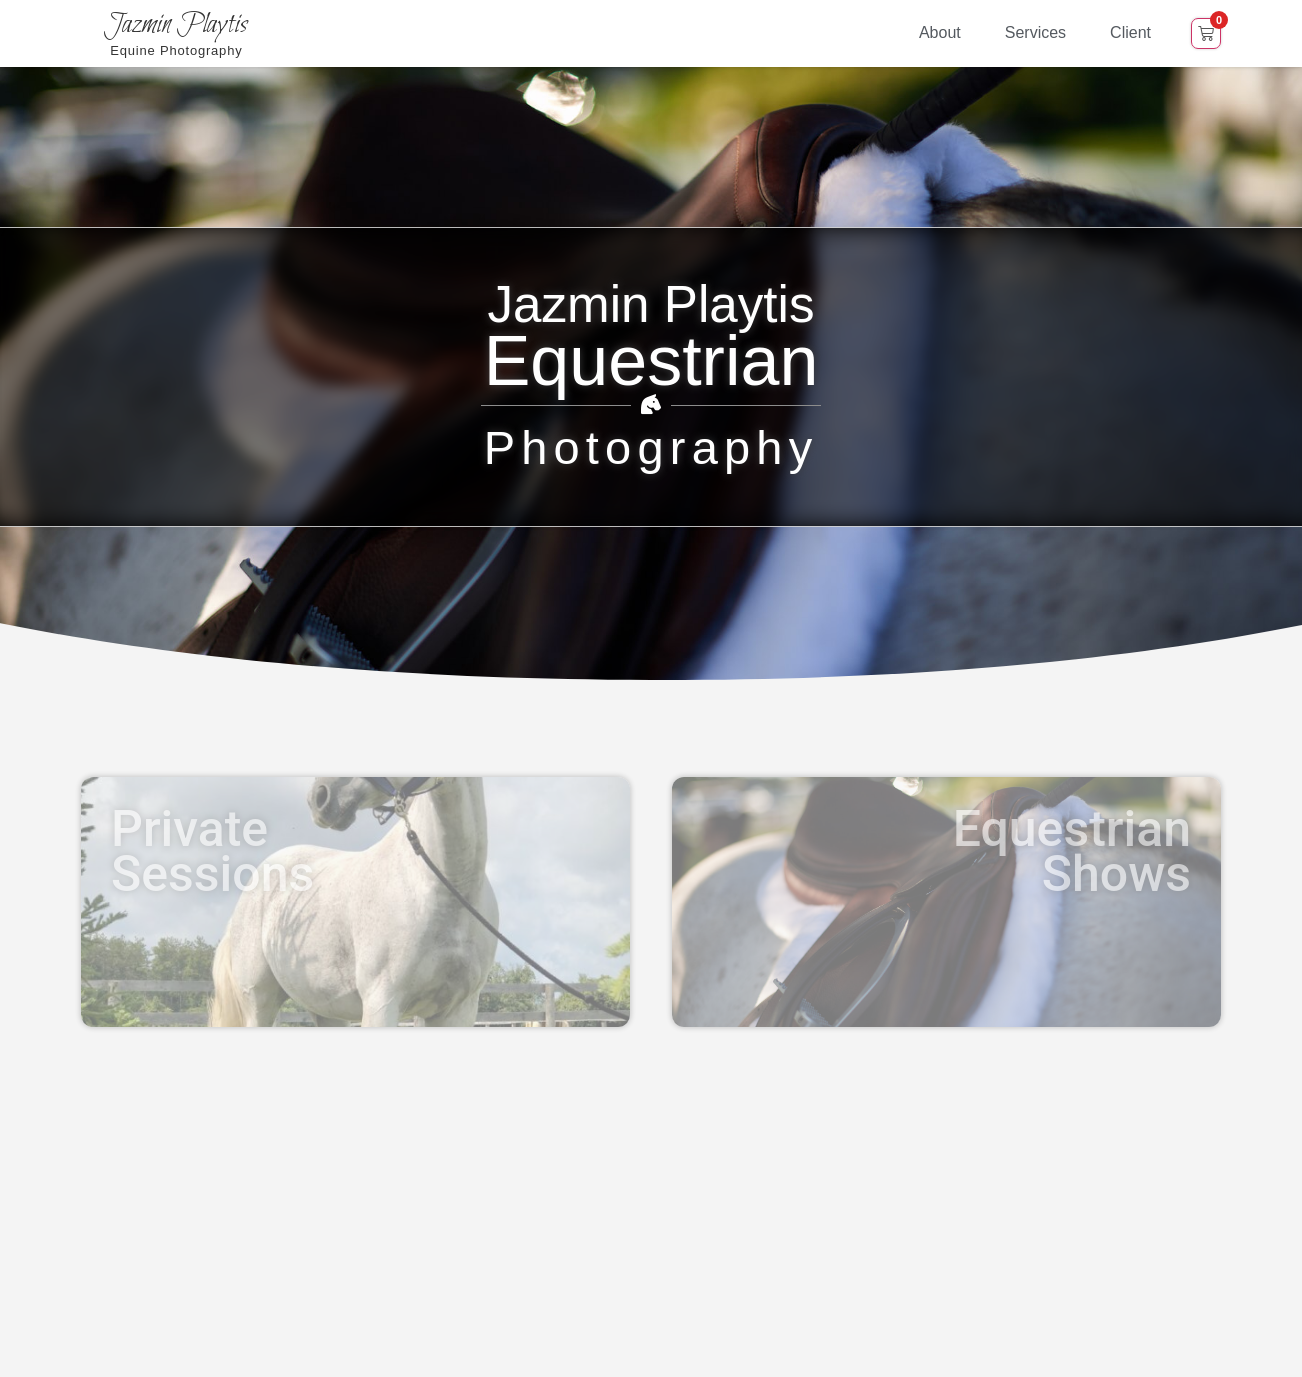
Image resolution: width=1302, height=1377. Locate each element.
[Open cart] (1206, 33)
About (940, 32)
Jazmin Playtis (176, 25)
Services (1035, 32)
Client (1130, 32)
